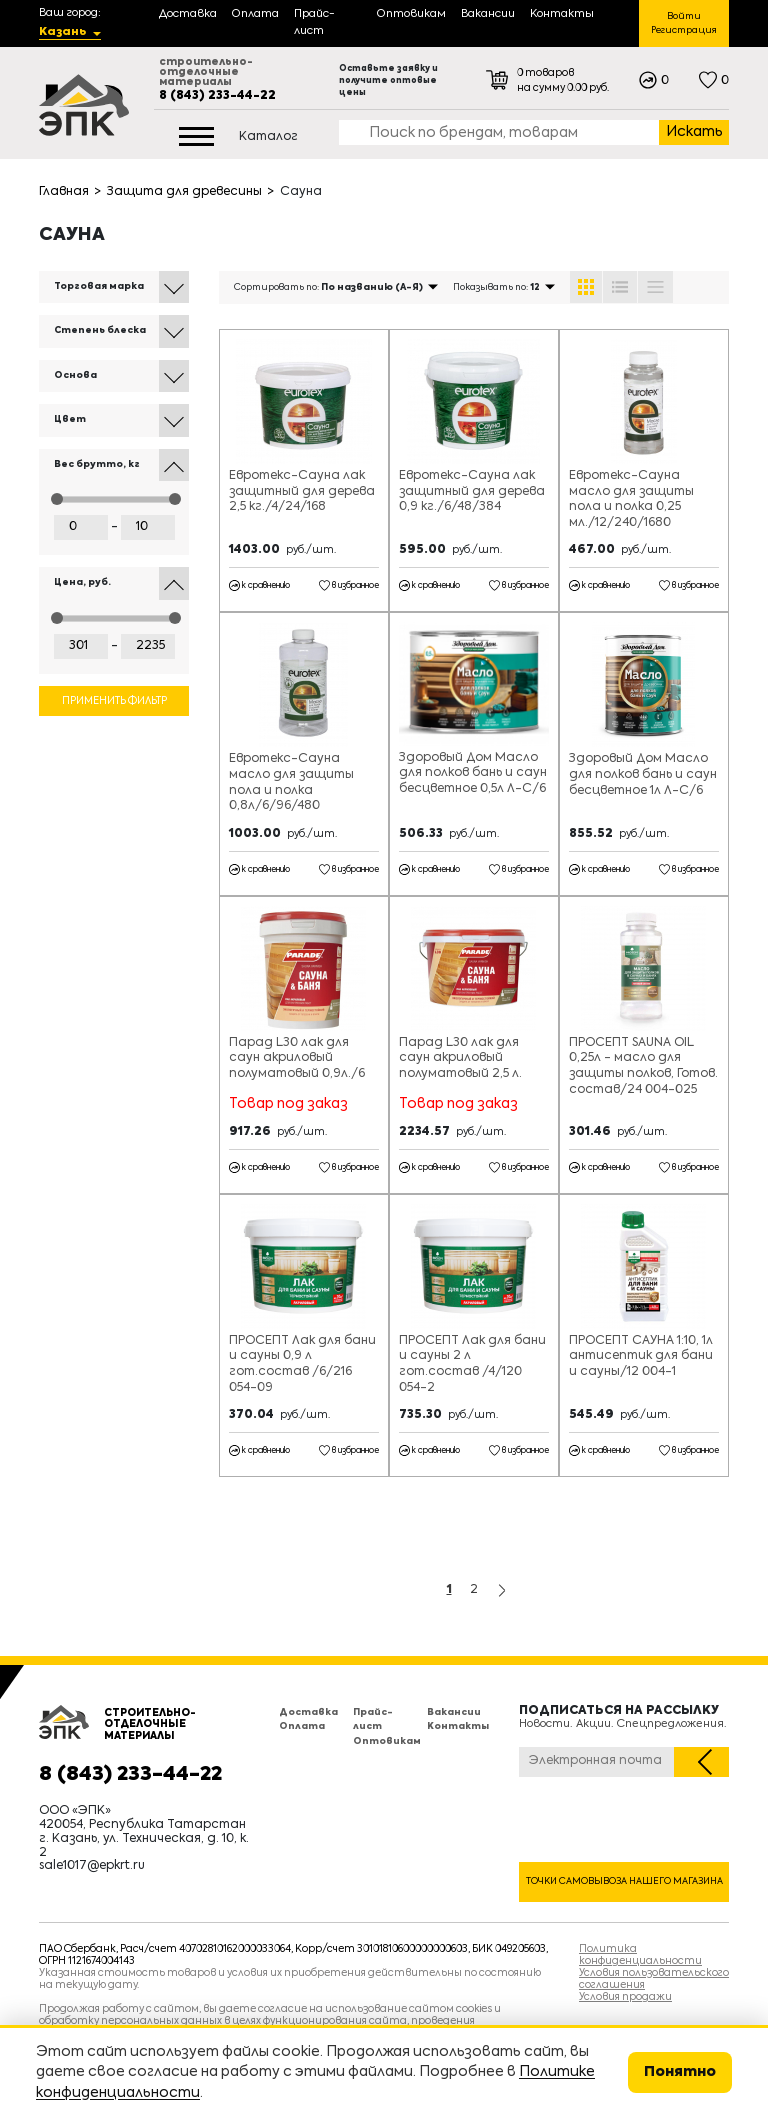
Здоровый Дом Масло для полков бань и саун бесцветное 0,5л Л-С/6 (473, 773)
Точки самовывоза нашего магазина (624, 1881)
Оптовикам (387, 1741)
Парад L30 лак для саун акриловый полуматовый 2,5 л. (460, 1058)
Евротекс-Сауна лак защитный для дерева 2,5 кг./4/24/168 (302, 491)
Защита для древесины (184, 192)
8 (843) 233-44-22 (217, 96)
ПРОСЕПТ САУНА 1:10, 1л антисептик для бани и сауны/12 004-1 (641, 1356)
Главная (64, 192)
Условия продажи (625, 1997)
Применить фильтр (114, 701)
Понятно (680, 2072)
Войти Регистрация (684, 23)
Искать (694, 132)
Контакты (458, 1726)
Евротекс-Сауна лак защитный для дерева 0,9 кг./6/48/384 (472, 491)
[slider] (57, 499)
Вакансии (454, 1712)
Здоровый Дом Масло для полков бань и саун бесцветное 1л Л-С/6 (643, 774)
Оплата (302, 1726)
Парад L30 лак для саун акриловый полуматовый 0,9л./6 (297, 1058)
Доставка (308, 1712)
